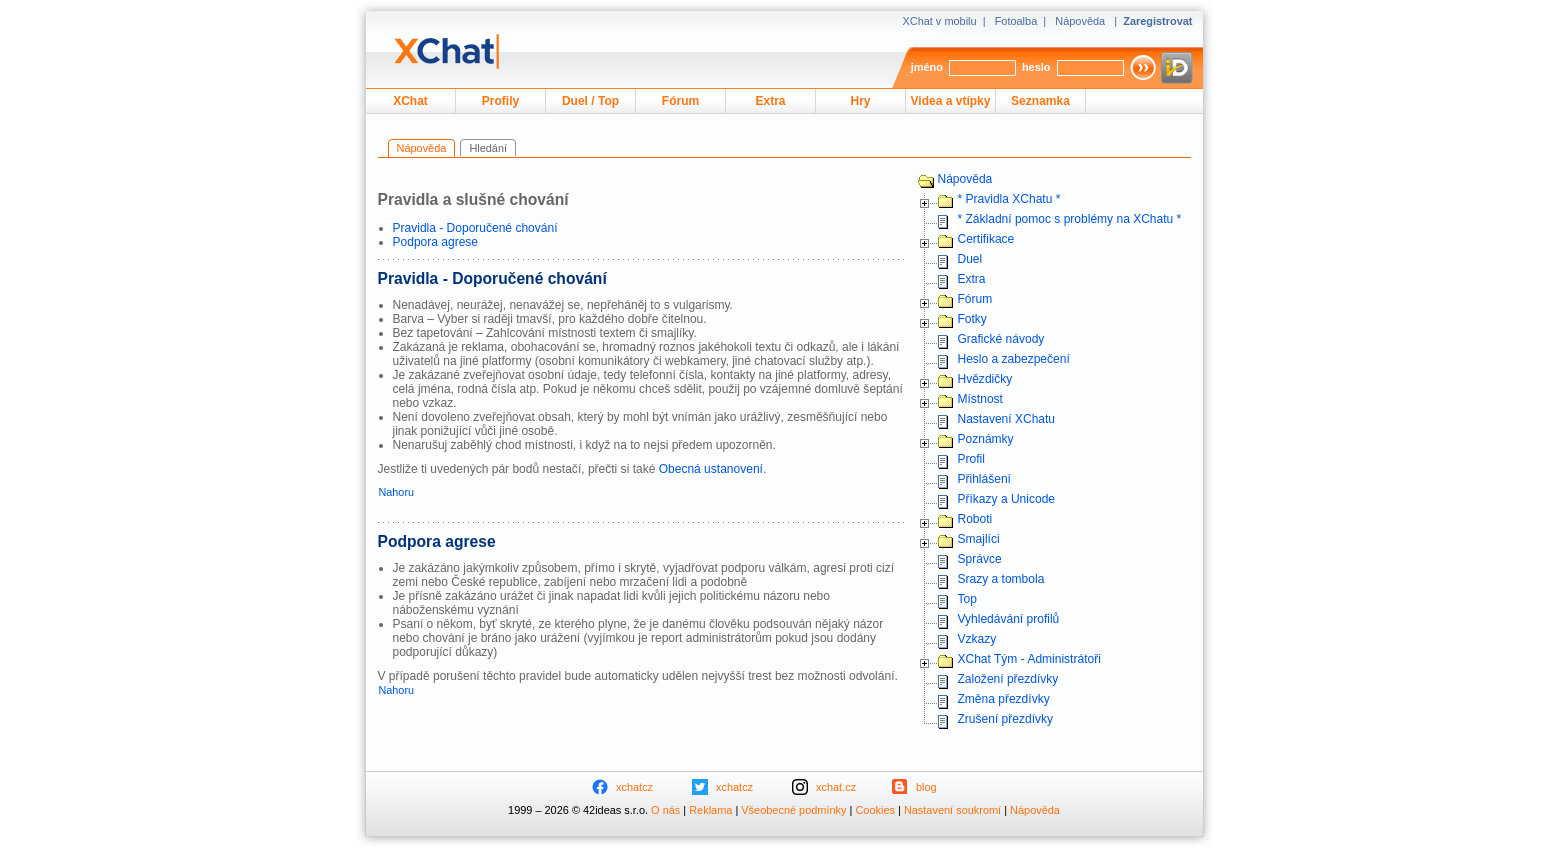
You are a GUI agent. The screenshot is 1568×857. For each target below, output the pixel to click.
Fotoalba (1016, 21)
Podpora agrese (436, 242)
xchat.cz (836, 787)
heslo (1036, 67)
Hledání (488, 148)
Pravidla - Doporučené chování (475, 228)
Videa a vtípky (951, 101)
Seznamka (1040, 101)
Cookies (875, 810)
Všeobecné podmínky (793, 810)
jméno (927, 67)
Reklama (710, 810)
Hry (860, 101)
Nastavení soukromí (952, 810)
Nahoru (397, 492)
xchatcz (634, 787)
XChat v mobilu (939, 21)
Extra (770, 101)
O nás (665, 810)
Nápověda (1080, 21)
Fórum (680, 101)
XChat (410, 101)
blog (926, 787)
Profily (500, 101)
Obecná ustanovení (711, 469)
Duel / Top (590, 101)
